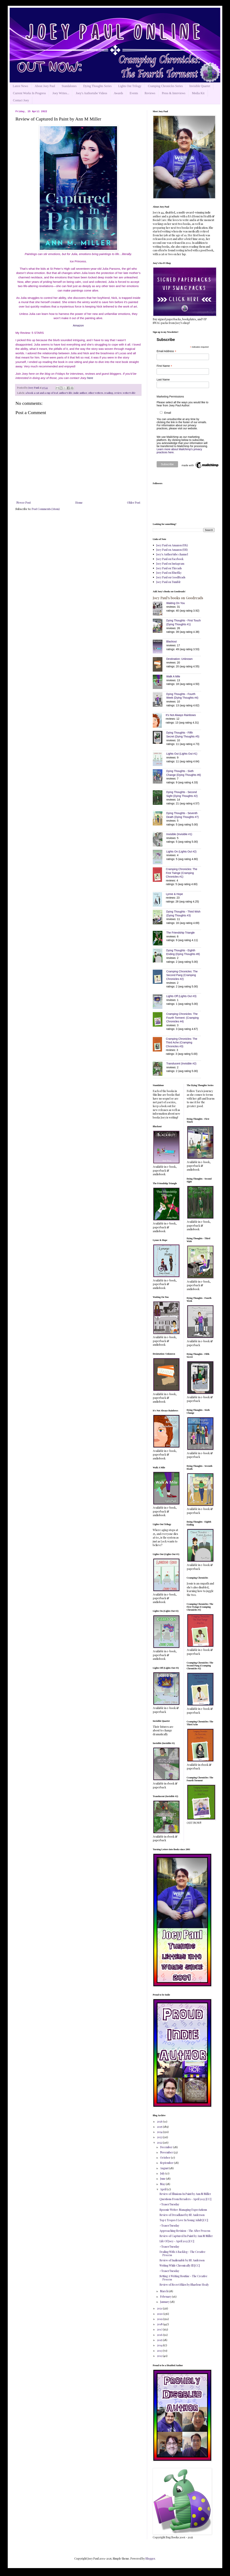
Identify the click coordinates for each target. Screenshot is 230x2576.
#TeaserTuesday (169, 2204)
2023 (160, 2137)
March (164, 2291)
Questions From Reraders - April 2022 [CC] (185, 2199)
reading (108, 392)
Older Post (133, 502)
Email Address (166, 351)
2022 (160, 2142)
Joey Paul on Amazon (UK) (172, 545)
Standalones (69, 86)
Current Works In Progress (29, 93)
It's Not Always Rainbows (181, 715)
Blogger (150, 2558)
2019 (160, 2319)
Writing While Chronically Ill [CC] (180, 2265)
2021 (160, 2308)
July (162, 2173)
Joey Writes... (60, 93)
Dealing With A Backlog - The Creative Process (182, 2253)
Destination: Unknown (179, 658)
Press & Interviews (173, 93)
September (167, 2163)
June (163, 2178)
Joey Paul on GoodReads (170, 577)
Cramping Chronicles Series (165, 86)
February (166, 2296)
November (167, 2152)
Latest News (20, 86)
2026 (160, 2121)
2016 (160, 2335)
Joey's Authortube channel (172, 554)
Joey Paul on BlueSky (169, 573)
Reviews (150, 93)
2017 (160, 2329)
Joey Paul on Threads (169, 568)
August (164, 2168)
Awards (118, 93)
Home (79, 502)
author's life (65, 392)
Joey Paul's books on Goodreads (178, 597)
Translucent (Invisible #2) (181, 1063)
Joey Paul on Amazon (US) (172, 550)
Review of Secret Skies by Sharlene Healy (184, 2284)
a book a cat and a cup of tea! (41, 392)
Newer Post (23, 502)
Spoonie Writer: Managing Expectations (183, 2210)
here (90, 378)
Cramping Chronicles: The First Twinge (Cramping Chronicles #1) (181, 873)
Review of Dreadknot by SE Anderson (182, 2215)
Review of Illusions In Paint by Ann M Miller (185, 2194)
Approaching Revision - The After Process (185, 2231)
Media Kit (198, 93)
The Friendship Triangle (180, 932)
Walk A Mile (173, 676)
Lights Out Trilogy (129, 86)
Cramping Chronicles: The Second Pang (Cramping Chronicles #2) (182, 975)
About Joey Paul (45, 86)
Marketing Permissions (170, 396)
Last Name (163, 379)
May (163, 2184)
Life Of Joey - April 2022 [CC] (177, 2241)
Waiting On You (175, 603)
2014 (160, 2345)
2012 (160, 2356)
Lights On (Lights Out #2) (181, 851)
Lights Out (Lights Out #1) (181, 753)
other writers (95, 392)
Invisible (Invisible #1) (179, 834)
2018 (160, 2324)
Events (134, 93)
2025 (160, 2127)
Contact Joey (21, 100)
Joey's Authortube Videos (91, 93)
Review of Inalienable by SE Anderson (182, 2260)
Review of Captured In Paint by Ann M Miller (186, 2236)
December (166, 2147)
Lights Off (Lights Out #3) (181, 996)
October (165, 2157)
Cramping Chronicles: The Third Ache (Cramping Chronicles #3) (181, 1042)
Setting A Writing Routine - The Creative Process (183, 2277)
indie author (80, 392)
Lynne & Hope (174, 894)
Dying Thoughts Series (97, 86)
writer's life (129, 392)
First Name (164, 366)
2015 (160, 2340)
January (165, 2302)
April (163, 2189)
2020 (160, 2314)
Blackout (171, 641)
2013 (160, 2350)
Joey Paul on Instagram (170, 563)
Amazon (78, 325)
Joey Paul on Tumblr (168, 582)
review (118, 392)
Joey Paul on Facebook (169, 559)
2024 (160, 2132)
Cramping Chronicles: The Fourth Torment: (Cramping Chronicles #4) (182, 1017)
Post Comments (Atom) (46, 509)
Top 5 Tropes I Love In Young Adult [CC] (184, 2220)
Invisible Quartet (199, 86)
